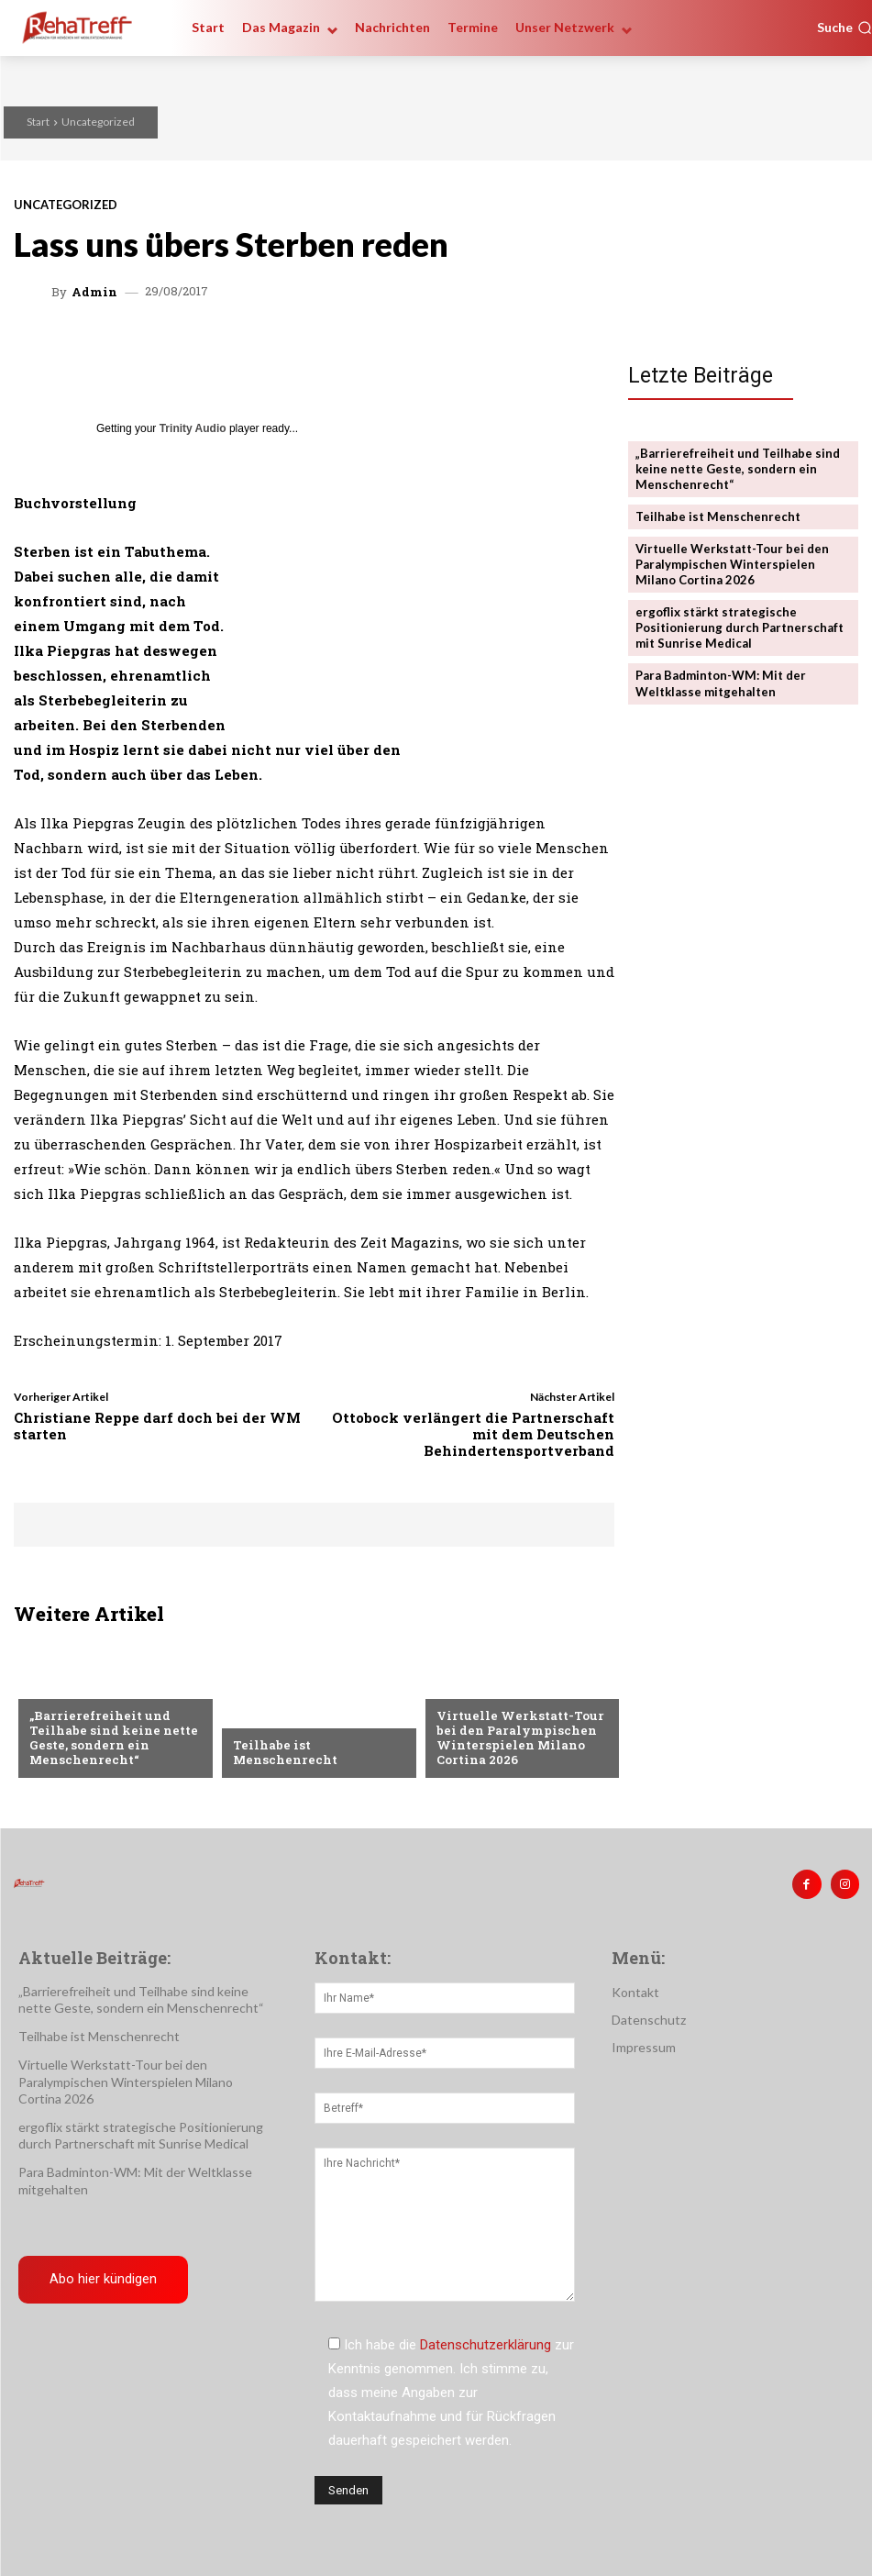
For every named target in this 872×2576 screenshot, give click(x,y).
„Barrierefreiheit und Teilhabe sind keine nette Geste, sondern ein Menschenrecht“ (112, 1738)
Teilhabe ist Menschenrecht (284, 1752)
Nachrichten (274, 1715)
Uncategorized (98, 121)
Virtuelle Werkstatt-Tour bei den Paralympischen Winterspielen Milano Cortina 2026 (517, 1738)
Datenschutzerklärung (485, 2345)
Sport (48, 1687)
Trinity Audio (193, 428)
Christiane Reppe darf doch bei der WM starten (157, 1425)
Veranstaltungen (492, 1687)
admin (94, 292)
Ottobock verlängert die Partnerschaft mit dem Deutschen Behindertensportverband (473, 1434)
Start (38, 121)
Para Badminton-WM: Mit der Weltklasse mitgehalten (719, 681)
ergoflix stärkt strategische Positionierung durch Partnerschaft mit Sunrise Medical (739, 627)
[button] (844, 27)
